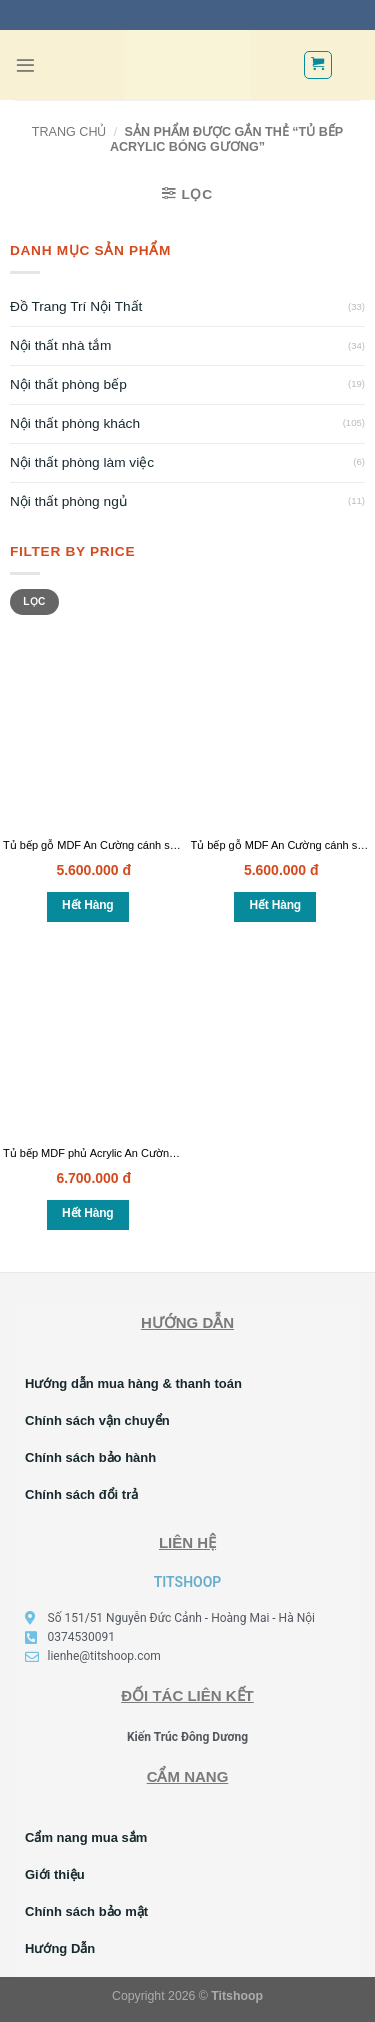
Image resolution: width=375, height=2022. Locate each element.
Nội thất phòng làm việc (82, 462)
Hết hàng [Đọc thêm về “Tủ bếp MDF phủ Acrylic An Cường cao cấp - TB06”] (87, 1213)
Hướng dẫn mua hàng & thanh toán (133, 1383)
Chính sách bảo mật (86, 1911)
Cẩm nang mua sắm (86, 1837)
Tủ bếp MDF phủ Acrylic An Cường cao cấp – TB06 (129, 1153)
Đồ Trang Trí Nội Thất (76, 306)
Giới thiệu (55, 1874)
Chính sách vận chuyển (97, 1420)
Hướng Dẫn (60, 1948)
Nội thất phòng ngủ (68, 501)
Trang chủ (69, 132)
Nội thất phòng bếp (68, 384)
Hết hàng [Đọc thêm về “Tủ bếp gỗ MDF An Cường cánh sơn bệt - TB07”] (275, 905)
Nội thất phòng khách (75, 423)
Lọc (34, 601)
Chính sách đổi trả (81, 1494)
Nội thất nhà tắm (61, 345)
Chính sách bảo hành (90, 1457)
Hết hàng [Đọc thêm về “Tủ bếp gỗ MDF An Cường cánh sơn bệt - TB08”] (87, 905)
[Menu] (25, 65)
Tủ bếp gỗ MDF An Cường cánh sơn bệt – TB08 (121, 845)
